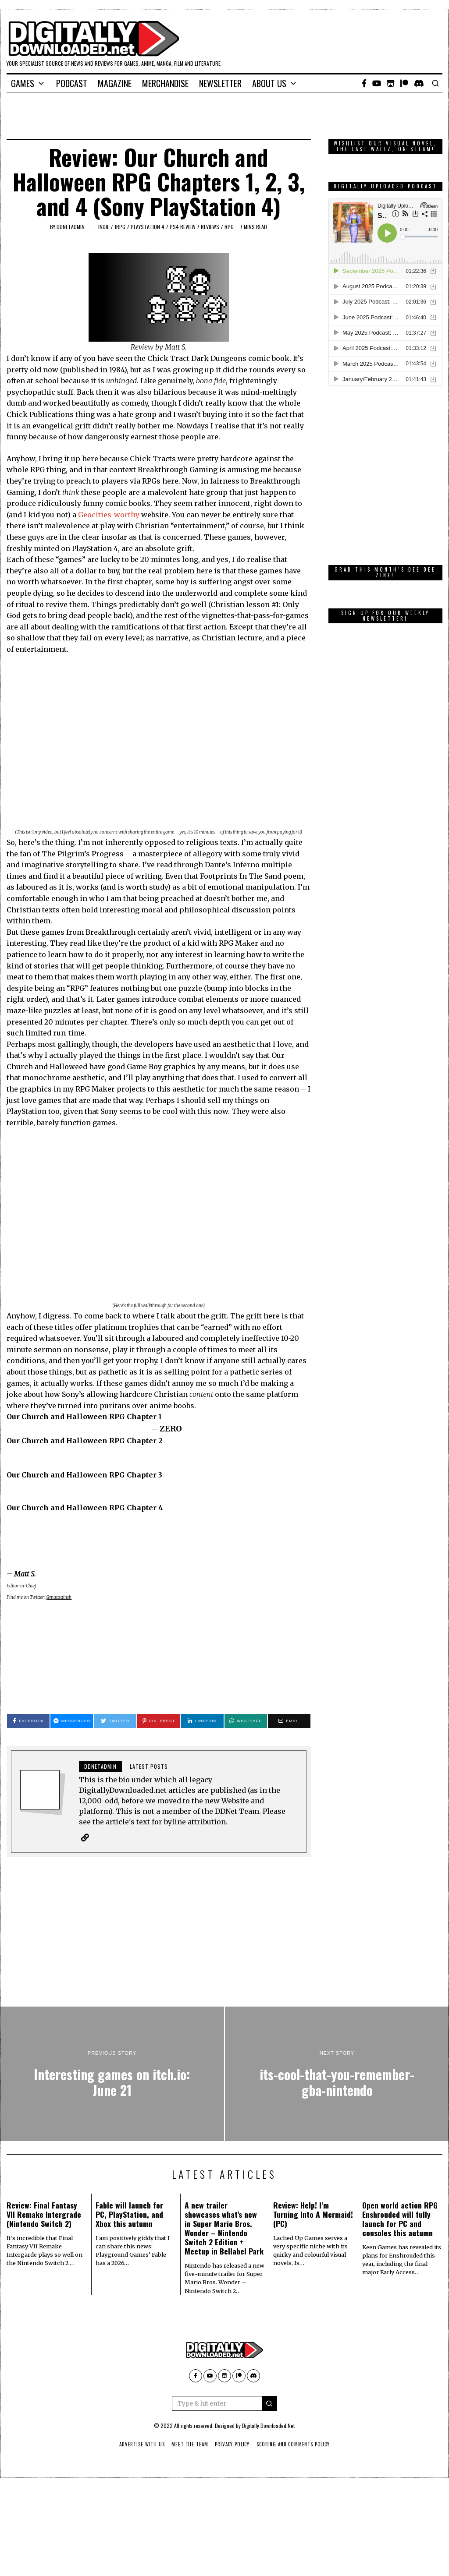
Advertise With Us (140, 2444)
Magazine (115, 83)
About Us (269, 83)
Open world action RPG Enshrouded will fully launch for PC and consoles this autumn (400, 2218)
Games (22, 83)
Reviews (210, 226)
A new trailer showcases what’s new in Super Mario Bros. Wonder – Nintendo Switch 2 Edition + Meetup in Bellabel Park (224, 2228)
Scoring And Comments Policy (294, 2444)
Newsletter (220, 83)
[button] (269, 2403)
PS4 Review (183, 226)
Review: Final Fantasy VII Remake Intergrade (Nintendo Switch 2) (44, 2214)
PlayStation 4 (147, 226)
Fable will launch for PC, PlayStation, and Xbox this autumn (129, 2214)
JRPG (119, 226)
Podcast (71, 83)
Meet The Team (188, 2444)
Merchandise (165, 83)
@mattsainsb (58, 1597)
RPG (229, 226)
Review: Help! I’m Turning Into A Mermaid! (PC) (313, 2214)
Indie (103, 226)
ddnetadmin (71, 226)
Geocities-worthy (108, 514)
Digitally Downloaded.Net (268, 2425)
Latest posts (149, 1766)
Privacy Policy (232, 2444)
